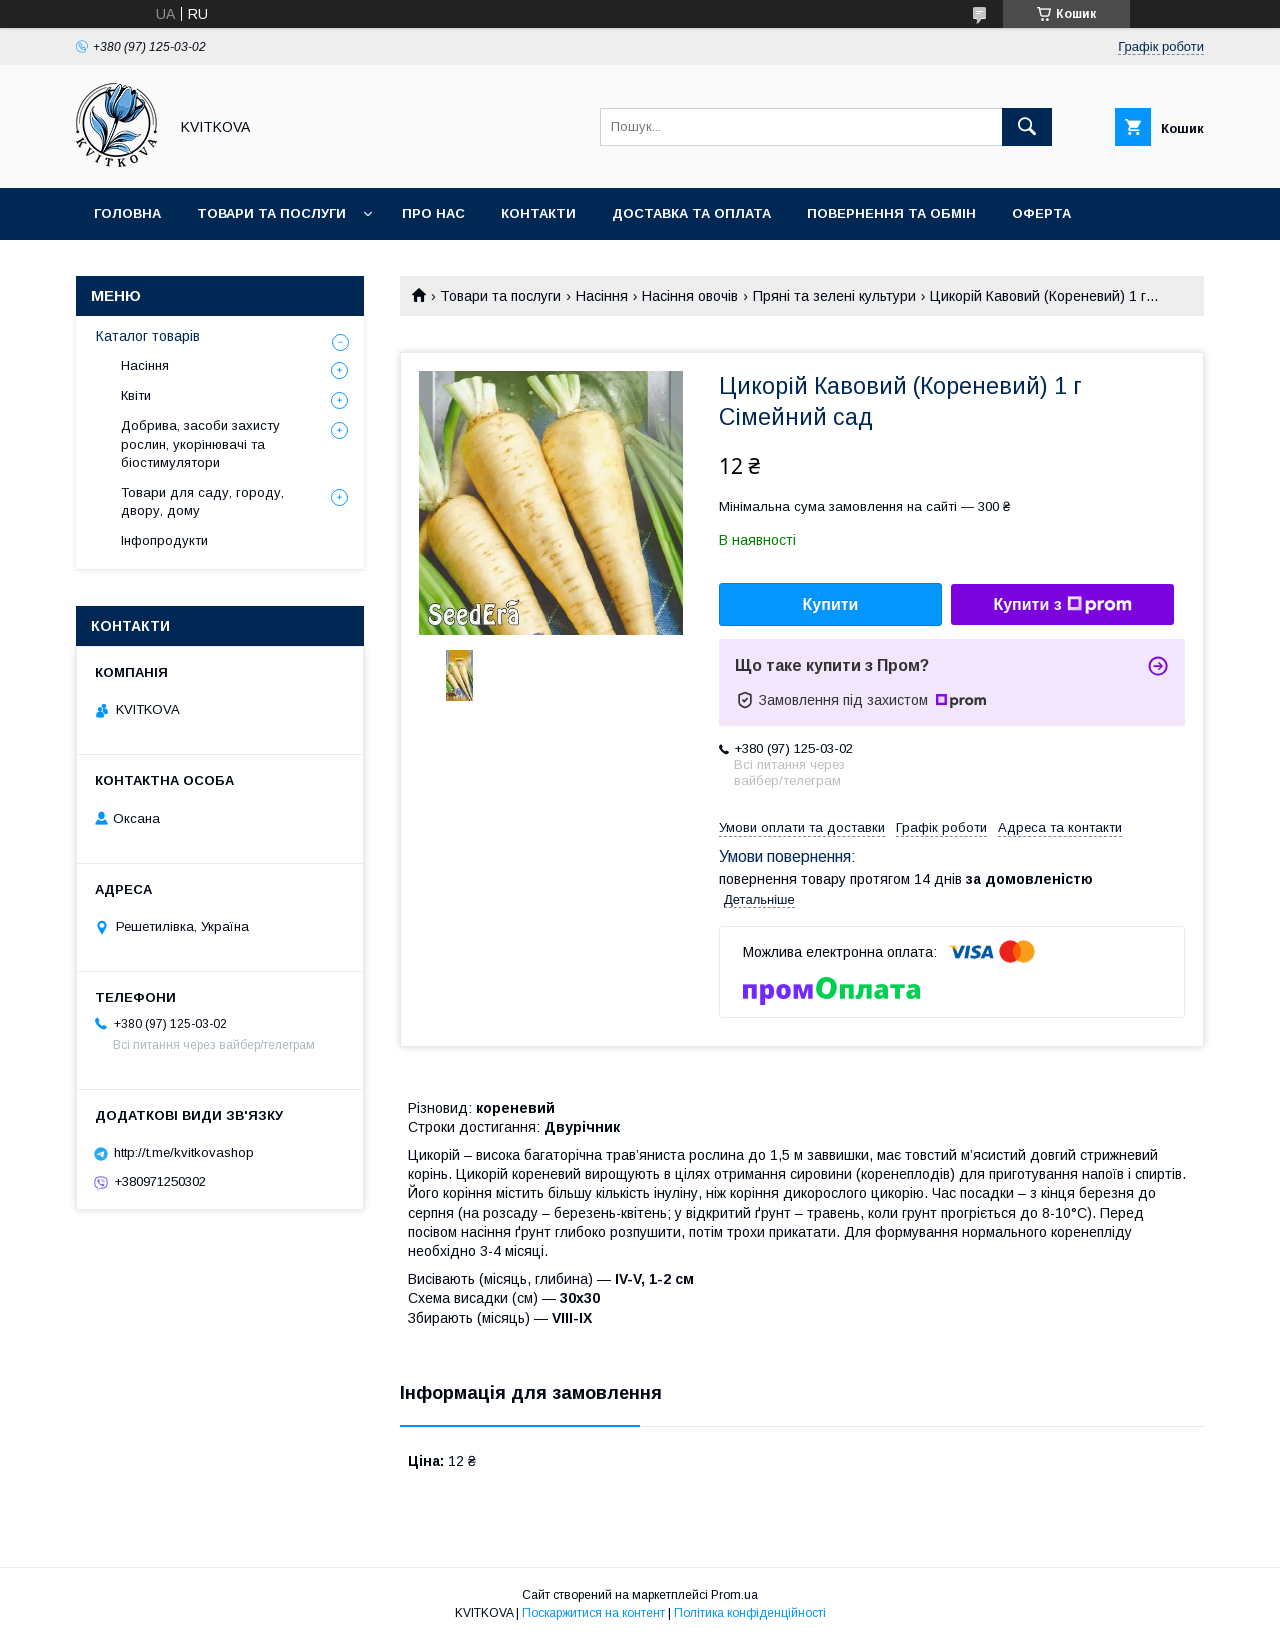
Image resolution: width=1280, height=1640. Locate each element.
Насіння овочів (690, 296)
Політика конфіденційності (750, 1613)
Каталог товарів (148, 336)
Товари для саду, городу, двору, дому (202, 501)
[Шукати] (1027, 127)
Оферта (1041, 213)
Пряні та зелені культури (834, 296)
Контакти (538, 213)
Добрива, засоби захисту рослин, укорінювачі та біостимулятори (200, 443)
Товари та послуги (271, 213)
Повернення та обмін (891, 213)
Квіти (136, 395)
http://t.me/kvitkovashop (184, 1152)
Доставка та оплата (691, 213)
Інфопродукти (164, 540)
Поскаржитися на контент (593, 1613)
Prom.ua (734, 1595)
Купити (831, 604)
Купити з (1062, 605)
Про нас (433, 213)
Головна (127, 213)
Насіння (602, 296)
